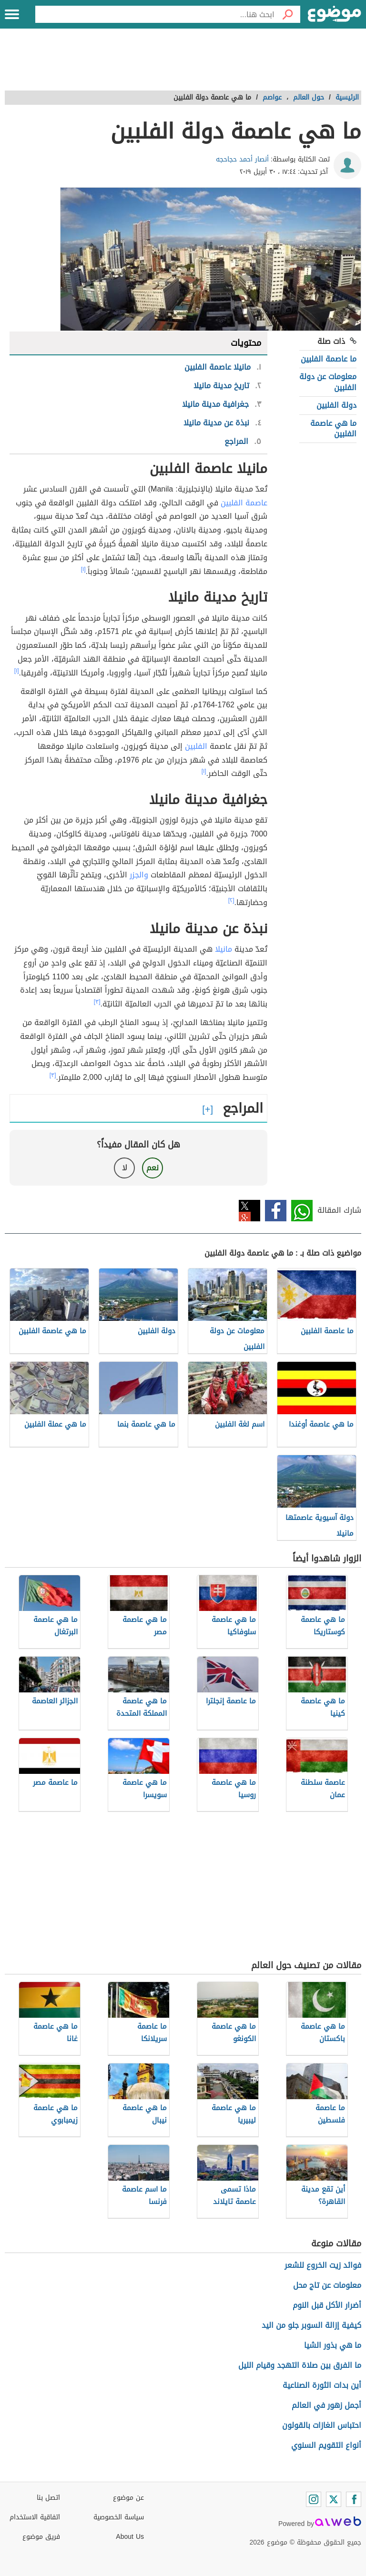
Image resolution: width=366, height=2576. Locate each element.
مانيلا (223, 949)
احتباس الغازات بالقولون (321, 2425)
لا (124, 1167)
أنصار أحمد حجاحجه (242, 159)
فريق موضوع (41, 2536)
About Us (130, 2536)
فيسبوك (275, 1210)
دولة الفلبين (336, 405)
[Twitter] (333, 2499)
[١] (83, 569)
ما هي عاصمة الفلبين (333, 428)
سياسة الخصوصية (118, 2517)
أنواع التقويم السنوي (326, 2445)
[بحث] (287, 14)
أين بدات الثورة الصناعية (322, 2385)
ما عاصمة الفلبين (328, 359)
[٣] (97, 1001)
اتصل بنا (48, 2497)
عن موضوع (128, 2497)
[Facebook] (353, 2499)
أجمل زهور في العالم (326, 2405)
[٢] (231, 900)
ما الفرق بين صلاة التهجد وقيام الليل (299, 2365)
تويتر (249, 1210)
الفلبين (196, 746)
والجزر (139, 874)
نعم (152, 1167)
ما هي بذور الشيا (332, 2345)
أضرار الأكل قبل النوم (327, 2305)
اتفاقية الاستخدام (35, 2517)
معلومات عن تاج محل (327, 2285)
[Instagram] (313, 2499)
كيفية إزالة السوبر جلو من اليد (311, 2325)
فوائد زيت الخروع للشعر (323, 2265)
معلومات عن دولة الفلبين (327, 381)
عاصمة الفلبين (244, 502)
